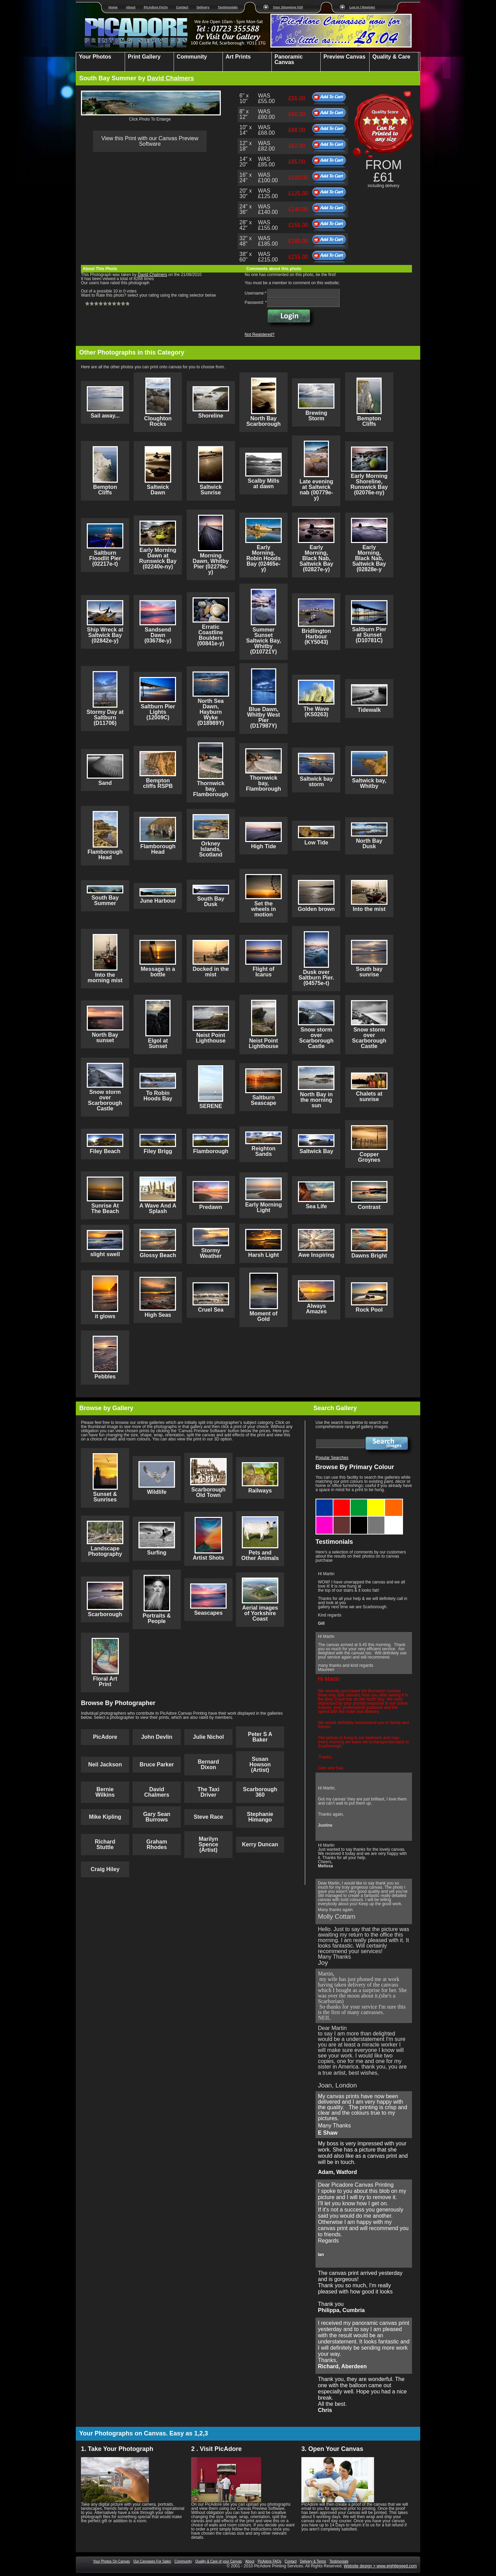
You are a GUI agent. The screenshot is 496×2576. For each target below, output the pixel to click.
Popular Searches (332, 1457)
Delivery (203, 7)
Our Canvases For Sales (152, 2561)
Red (342, 1501)
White (394, 1518)
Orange (394, 1501)
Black (359, 1518)
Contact (182, 7)
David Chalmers (170, 78)
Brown (342, 1518)
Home (113, 7)
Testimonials (228, 7)
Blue (325, 1501)
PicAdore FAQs (156, 7)
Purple (325, 1518)
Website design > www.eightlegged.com (380, 2566)
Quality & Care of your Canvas (218, 2561)
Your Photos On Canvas (111, 2561)
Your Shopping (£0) (288, 7)
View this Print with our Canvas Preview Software (149, 141)
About (130, 7)
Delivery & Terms (313, 2561)
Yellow (376, 1501)
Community (183, 2561)
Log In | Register (362, 7)
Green (359, 1501)
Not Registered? (260, 334)
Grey (376, 1518)
